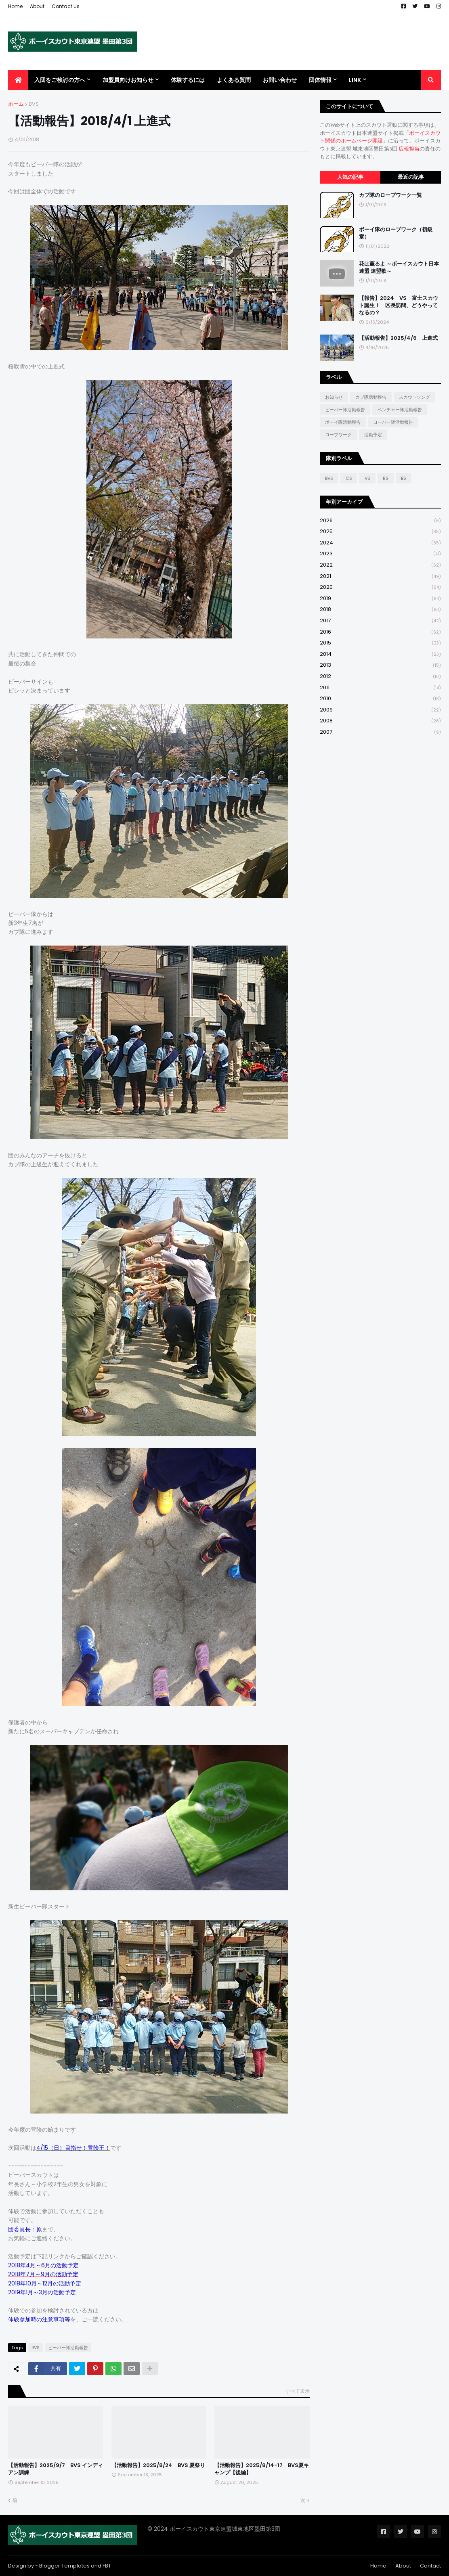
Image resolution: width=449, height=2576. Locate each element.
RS (385, 478)
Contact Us (66, 6)
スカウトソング (414, 397)
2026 (380, 521)
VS (367, 478)
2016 (380, 632)
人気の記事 (350, 177)
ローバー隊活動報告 (393, 422)
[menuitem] (18, 80)
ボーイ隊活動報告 (343, 422)
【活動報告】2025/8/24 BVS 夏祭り (158, 2465)
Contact (430, 2566)
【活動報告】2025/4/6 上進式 (398, 338)
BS (403, 478)
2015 (380, 643)
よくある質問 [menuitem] (234, 80)
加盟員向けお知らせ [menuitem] (128, 80)
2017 (380, 621)
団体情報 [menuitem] (320, 80)
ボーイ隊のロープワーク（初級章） (395, 233)
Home (15, 6)
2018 (380, 609)
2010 (380, 699)
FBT (107, 2566)
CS (349, 478)
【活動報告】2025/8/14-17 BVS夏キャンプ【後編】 (261, 2469)
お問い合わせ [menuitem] (280, 80)
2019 (380, 598)
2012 (380, 676)
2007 (380, 732)
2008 (380, 721)
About (37, 6)
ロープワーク (338, 434)
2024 (380, 543)
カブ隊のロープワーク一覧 (390, 195)
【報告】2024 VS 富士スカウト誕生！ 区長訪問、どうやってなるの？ (398, 305)
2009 (380, 710)
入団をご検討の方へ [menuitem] (59, 80)
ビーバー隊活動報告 (68, 2347)
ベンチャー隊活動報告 (400, 409)
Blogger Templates (64, 2566)
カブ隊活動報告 (370, 397)
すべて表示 (297, 2391)
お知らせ (334, 397)
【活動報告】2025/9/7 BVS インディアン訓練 (55, 2469)
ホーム (16, 104)
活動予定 (373, 434)
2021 (380, 576)
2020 (380, 587)
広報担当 (409, 149)
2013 (380, 665)
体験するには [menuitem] (188, 80)
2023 (380, 554)
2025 (380, 531)
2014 (380, 654)
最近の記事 (411, 177)
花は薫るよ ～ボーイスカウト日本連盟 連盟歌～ (399, 267)
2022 (380, 565)
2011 (380, 688)
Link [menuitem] (355, 80)
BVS (34, 104)
